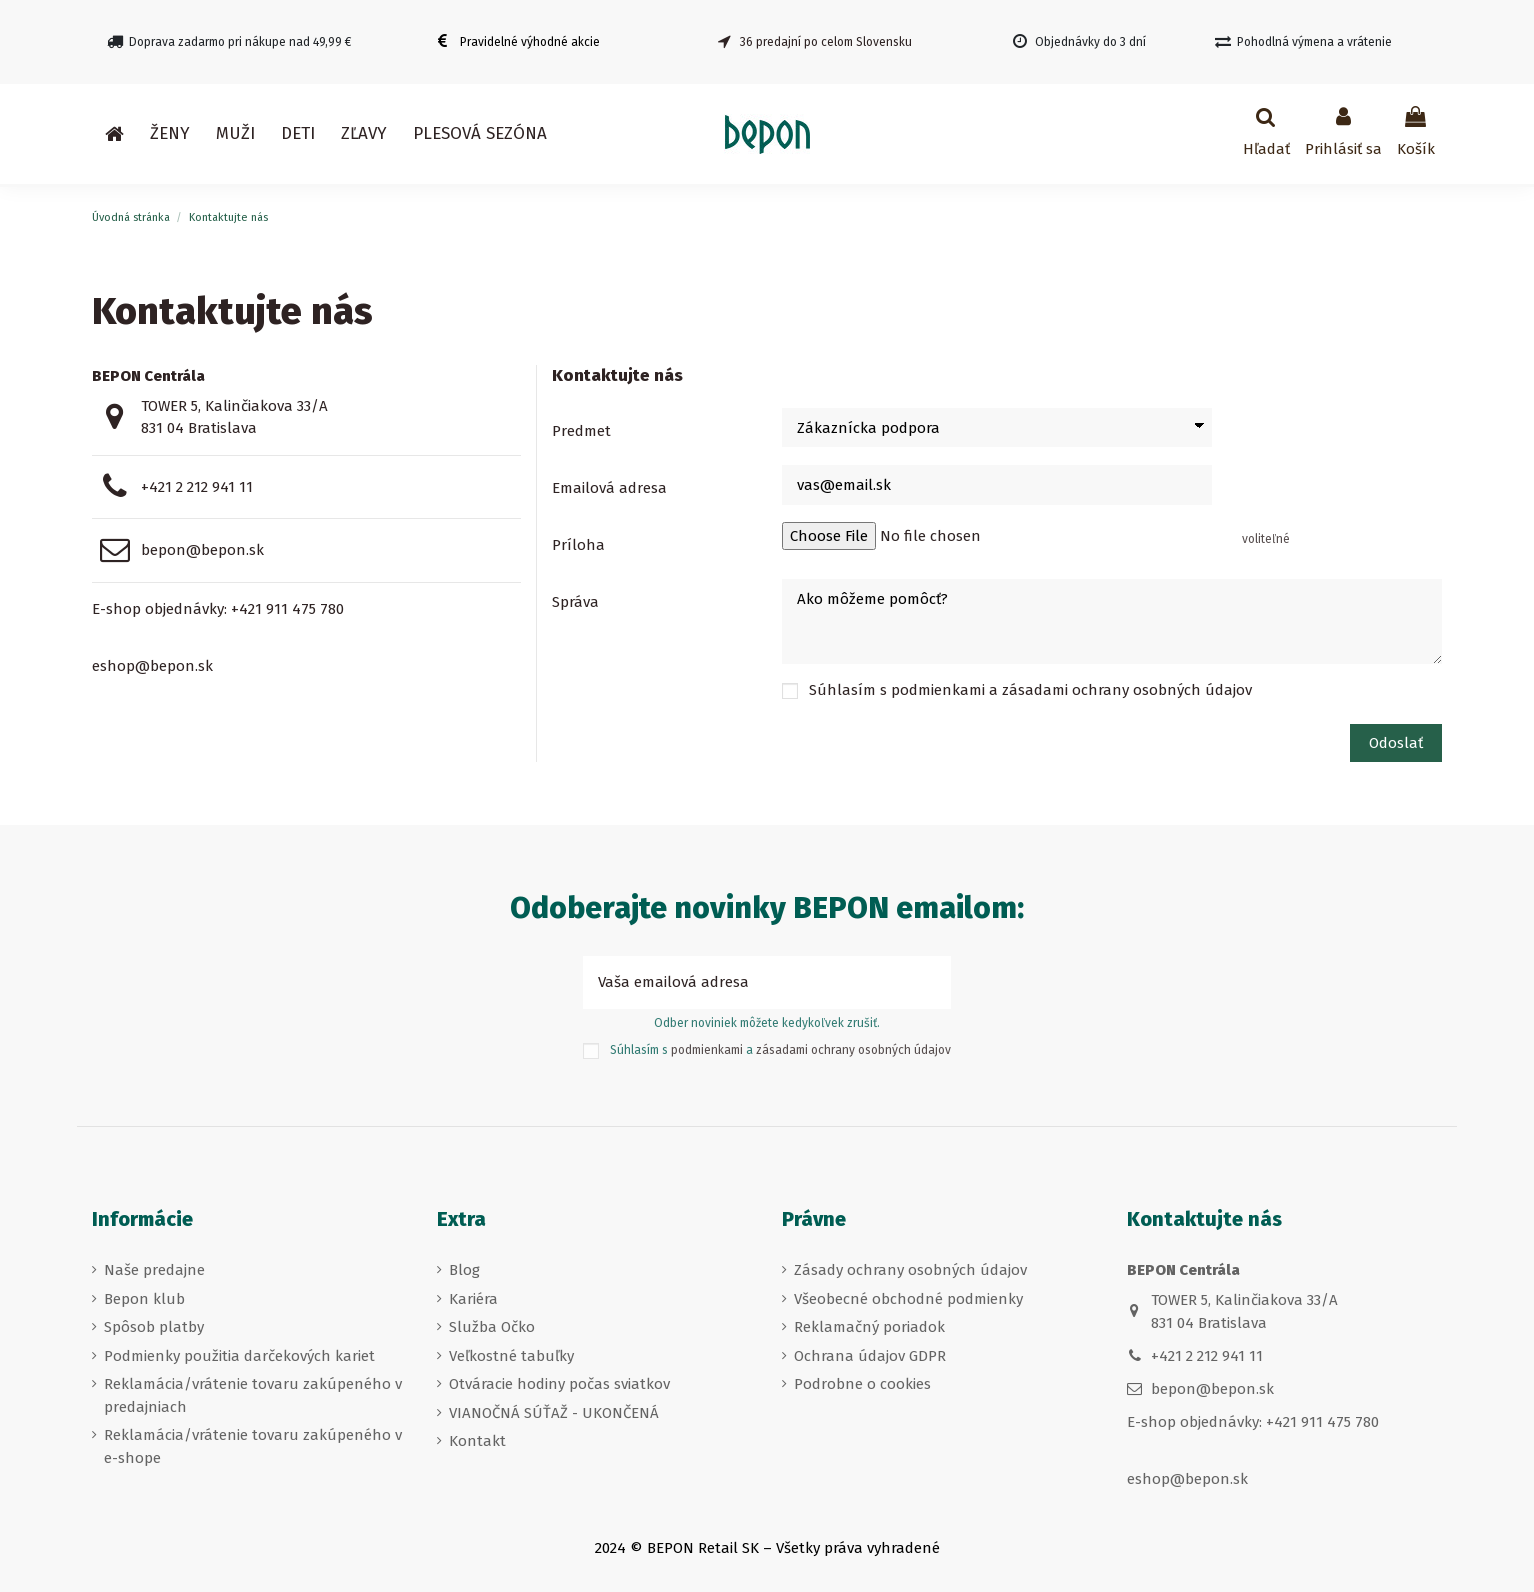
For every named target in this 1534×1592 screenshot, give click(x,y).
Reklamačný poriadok (869, 1327)
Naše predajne (154, 1270)
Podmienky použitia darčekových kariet (239, 1356)
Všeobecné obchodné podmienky (908, 1299)
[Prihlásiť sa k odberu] (928, 982)
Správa (575, 602)
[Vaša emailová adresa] (744, 982)
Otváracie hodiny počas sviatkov (559, 1384)
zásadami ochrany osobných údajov (1127, 690)
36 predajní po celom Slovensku (826, 42)
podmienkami (938, 690)
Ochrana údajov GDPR (870, 1356)
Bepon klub (144, 1299)
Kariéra (473, 1299)
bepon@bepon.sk (202, 550)
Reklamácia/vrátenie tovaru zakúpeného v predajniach (253, 1395)
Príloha (578, 545)
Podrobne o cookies (862, 1384)
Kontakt (477, 1441)
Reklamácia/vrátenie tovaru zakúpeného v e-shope (253, 1446)
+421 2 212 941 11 (197, 487)
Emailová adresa (609, 488)
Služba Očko (492, 1327)
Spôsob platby (154, 1327)
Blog (464, 1270)
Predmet (581, 431)
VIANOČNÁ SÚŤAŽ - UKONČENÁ (554, 1413)
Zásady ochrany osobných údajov (910, 1270)
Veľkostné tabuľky (511, 1356)
